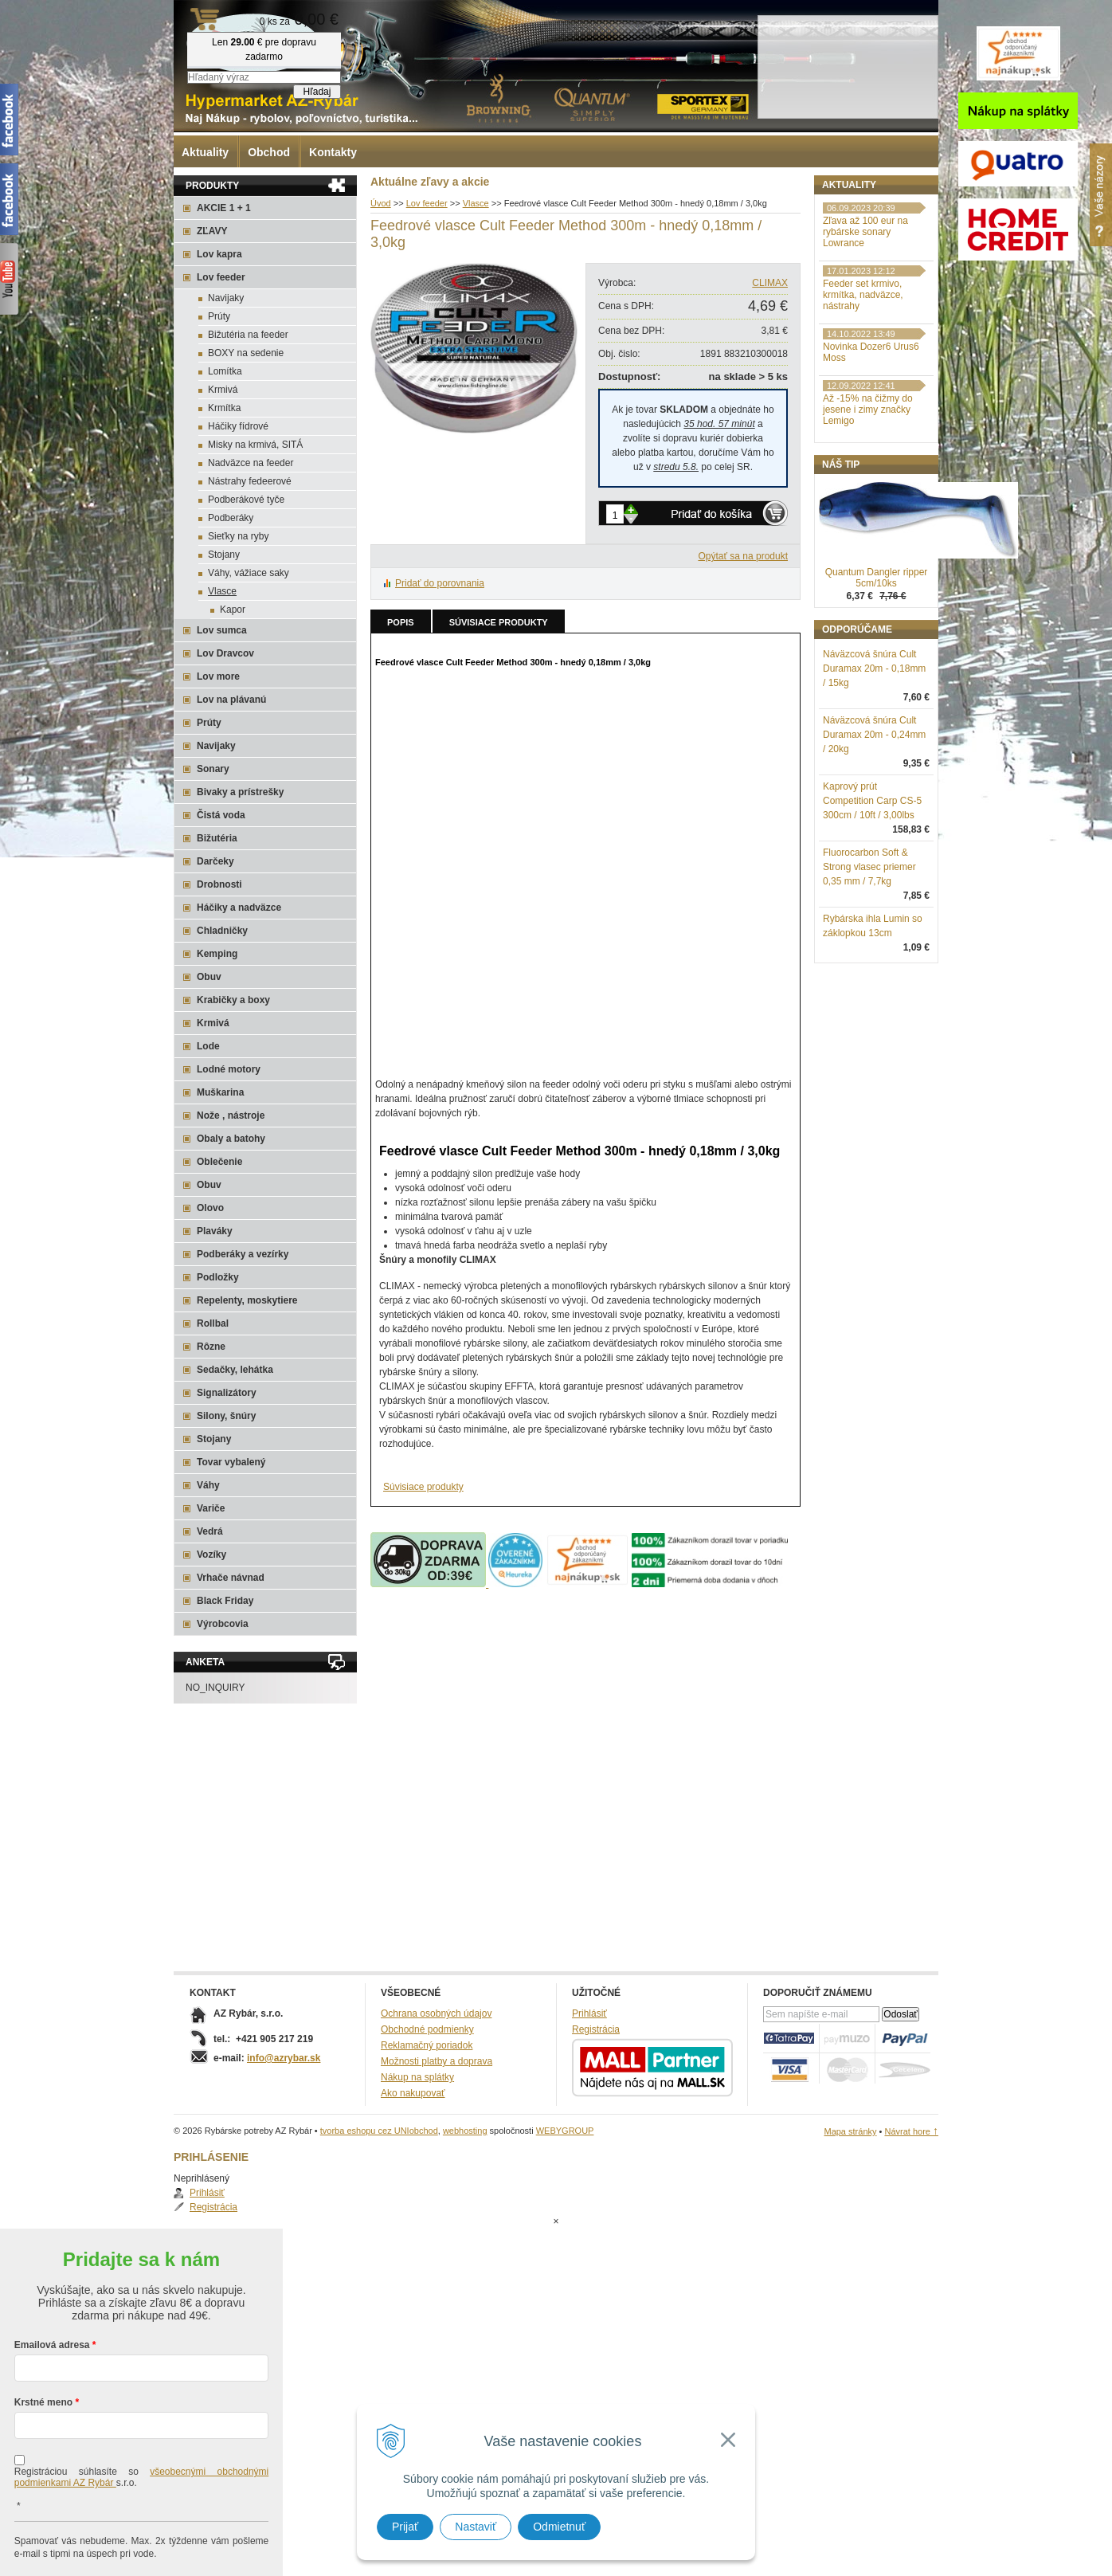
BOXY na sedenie (246, 353)
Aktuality (205, 152)
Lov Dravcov (225, 653)
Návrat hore (911, 2131)
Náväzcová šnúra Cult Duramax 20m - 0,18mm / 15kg (874, 751)
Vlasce (222, 591)
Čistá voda (221, 815)
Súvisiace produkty (498, 622)
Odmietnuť (559, 2526)
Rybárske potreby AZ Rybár (253, 44)
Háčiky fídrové (238, 426)
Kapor (232, 609)
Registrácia (863, 234)
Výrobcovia (223, 1623)
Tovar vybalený (231, 1462)
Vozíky (211, 1554)
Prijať (405, 2526)
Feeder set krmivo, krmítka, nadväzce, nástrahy (863, 377)
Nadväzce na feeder (250, 463)
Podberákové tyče (246, 499)
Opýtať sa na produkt (743, 556)
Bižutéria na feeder (248, 334)
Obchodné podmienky (427, 2029)
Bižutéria (217, 838)
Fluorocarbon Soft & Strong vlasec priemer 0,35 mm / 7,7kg (869, 950)
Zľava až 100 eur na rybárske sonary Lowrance (865, 314)
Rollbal (213, 1323)
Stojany (224, 554)
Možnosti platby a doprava (436, 2061)
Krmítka (224, 408)
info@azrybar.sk (283, 2058)
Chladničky (222, 930)
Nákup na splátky (417, 2077)
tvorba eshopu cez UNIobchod (379, 2130)
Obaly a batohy (231, 1138)
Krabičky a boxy (233, 1000)
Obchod (269, 152)
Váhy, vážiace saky (248, 572)
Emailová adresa (52, 2281)
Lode (208, 1046)
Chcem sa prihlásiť (141, 2541)
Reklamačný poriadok (426, 2045)
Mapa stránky (850, 2131)
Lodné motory (228, 1069)
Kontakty (333, 152)
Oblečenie (219, 1161)
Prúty (219, 316)
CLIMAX (770, 282)
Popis (400, 622)
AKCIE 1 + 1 (224, 208)
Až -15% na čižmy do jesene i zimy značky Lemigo (868, 492)
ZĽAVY (212, 231)
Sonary (213, 768)
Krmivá (222, 389)
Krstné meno (43, 2338)
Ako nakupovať (413, 2093)
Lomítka (225, 371)
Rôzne (211, 1346)
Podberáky (230, 517)
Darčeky (215, 861)
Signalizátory (226, 1392)
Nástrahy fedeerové (250, 481)
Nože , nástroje (230, 1115)
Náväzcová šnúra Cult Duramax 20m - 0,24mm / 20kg (874, 817)
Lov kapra (219, 254)
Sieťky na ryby (238, 536)
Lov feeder (221, 277)
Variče (211, 1508)
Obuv (209, 976)
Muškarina (220, 1092)
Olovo (210, 1208)
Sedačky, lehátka (235, 1369)
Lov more (218, 676)
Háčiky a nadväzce (239, 907)
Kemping (217, 953)
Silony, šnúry (226, 1415)
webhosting (465, 2130)
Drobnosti (219, 884)
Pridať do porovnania (439, 583)
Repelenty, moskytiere (247, 1300)
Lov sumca (222, 630)
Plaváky (215, 1231)
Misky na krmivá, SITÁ (255, 444)
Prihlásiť (856, 219)
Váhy (208, 1485)
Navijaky (226, 298)
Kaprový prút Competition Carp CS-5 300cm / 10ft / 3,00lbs (872, 884)
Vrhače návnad (230, 1577)
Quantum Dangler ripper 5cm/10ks (876, 660)
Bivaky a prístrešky (240, 792)
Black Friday (225, 1600)
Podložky (218, 1277)
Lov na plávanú (231, 699)
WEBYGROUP (565, 2130)
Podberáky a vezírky (242, 1254)
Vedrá (210, 1531)
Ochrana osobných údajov (436, 2013)
